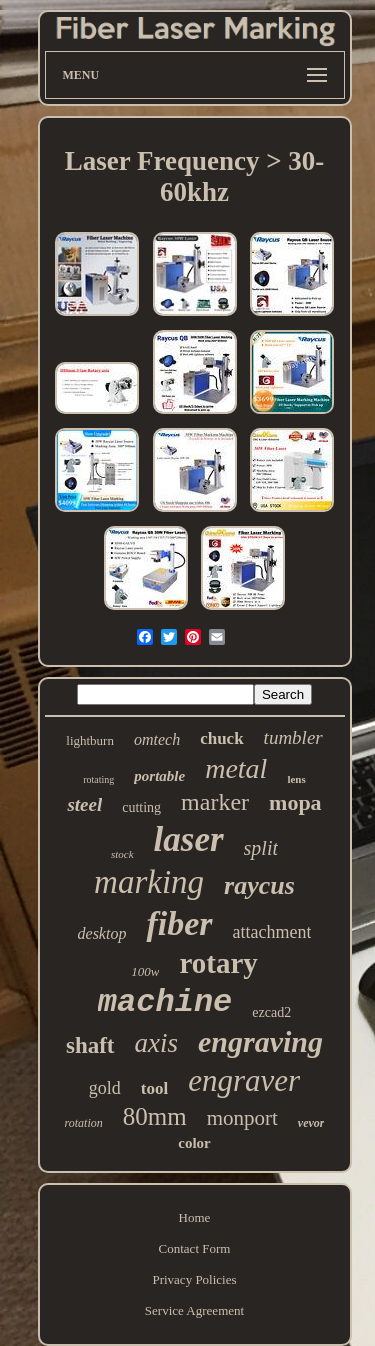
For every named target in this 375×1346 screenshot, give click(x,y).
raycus (259, 885)
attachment (272, 932)
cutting (141, 807)
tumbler (293, 737)
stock (122, 854)
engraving (260, 1041)
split (261, 848)
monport (242, 1118)
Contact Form (195, 1248)
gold (105, 1088)
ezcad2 (271, 1012)
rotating (98, 779)
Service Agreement (194, 1310)
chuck (221, 738)
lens (296, 779)
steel (84, 804)
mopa (295, 802)
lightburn (90, 740)
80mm (155, 1116)
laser (189, 839)
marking (149, 882)
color (194, 1143)
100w (145, 971)
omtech (157, 739)
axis (157, 1043)
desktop (102, 933)
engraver (244, 1080)
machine (165, 1002)
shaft (90, 1045)
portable (159, 776)
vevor (311, 1123)
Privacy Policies (194, 1279)
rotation (84, 1123)
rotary (218, 963)
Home (195, 1217)
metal (236, 768)
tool (154, 1088)
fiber (179, 923)
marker (215, 802)
